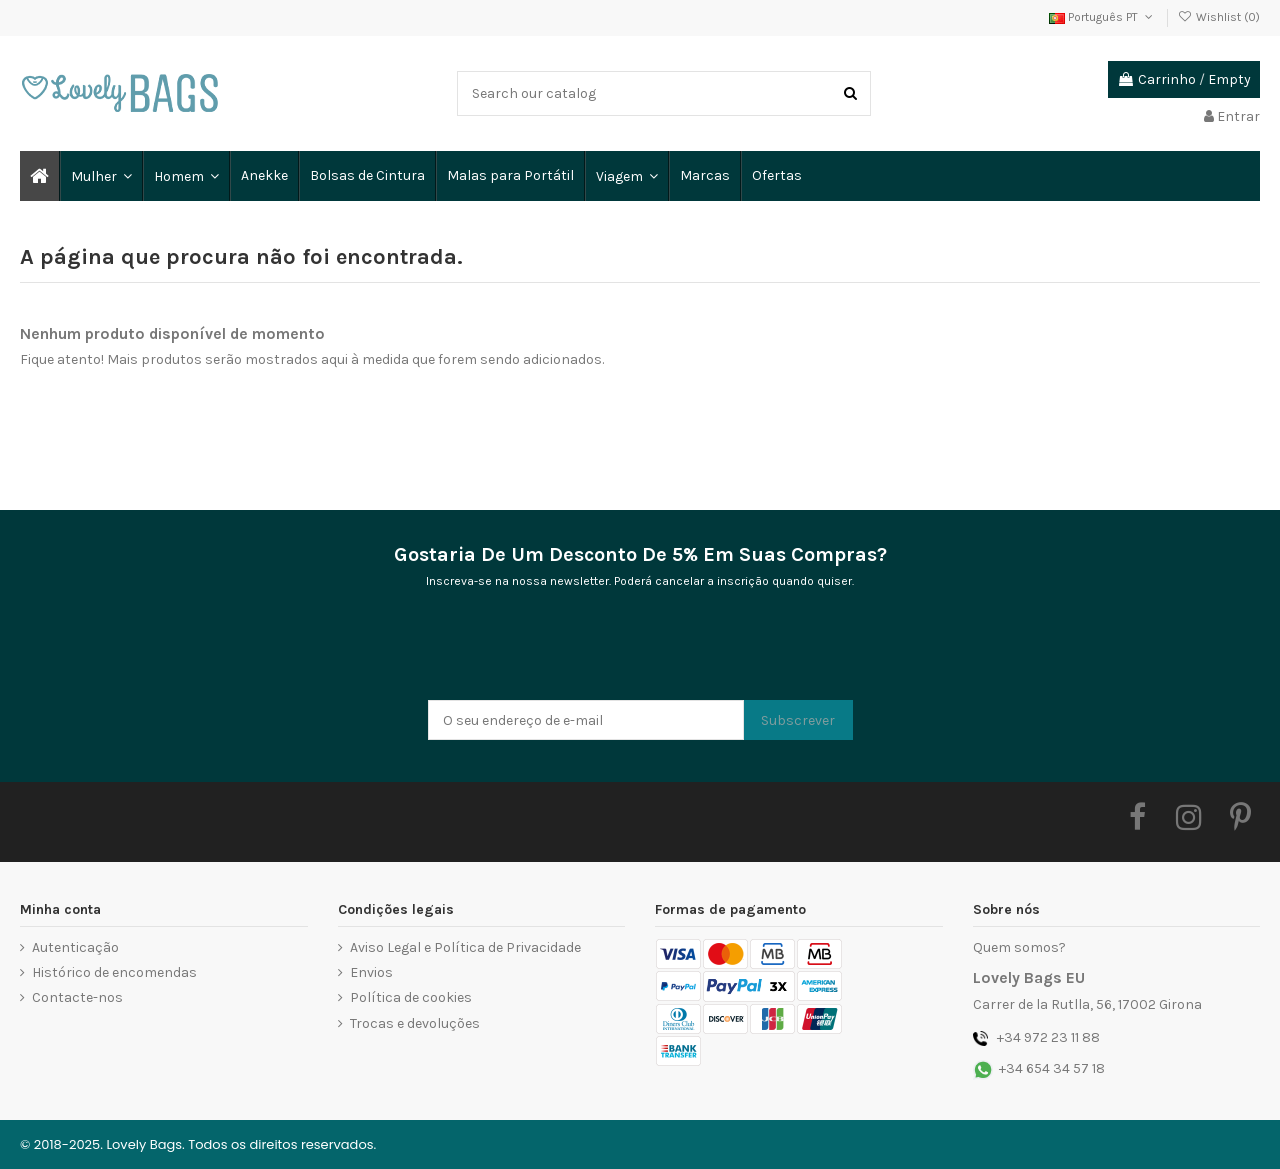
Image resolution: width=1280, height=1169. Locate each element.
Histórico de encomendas (114, 972)
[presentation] (580, 651)
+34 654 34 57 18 (1052, 1068)
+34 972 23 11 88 (1048, 1037)
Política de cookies (411, 997)
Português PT (1102, 17)
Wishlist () (1219, 17)
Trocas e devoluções (415, 1023)
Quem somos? (1019, 947)
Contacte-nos (77, 997)
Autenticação (75, 947)
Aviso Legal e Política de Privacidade (465, 947)
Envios (371, 972)
